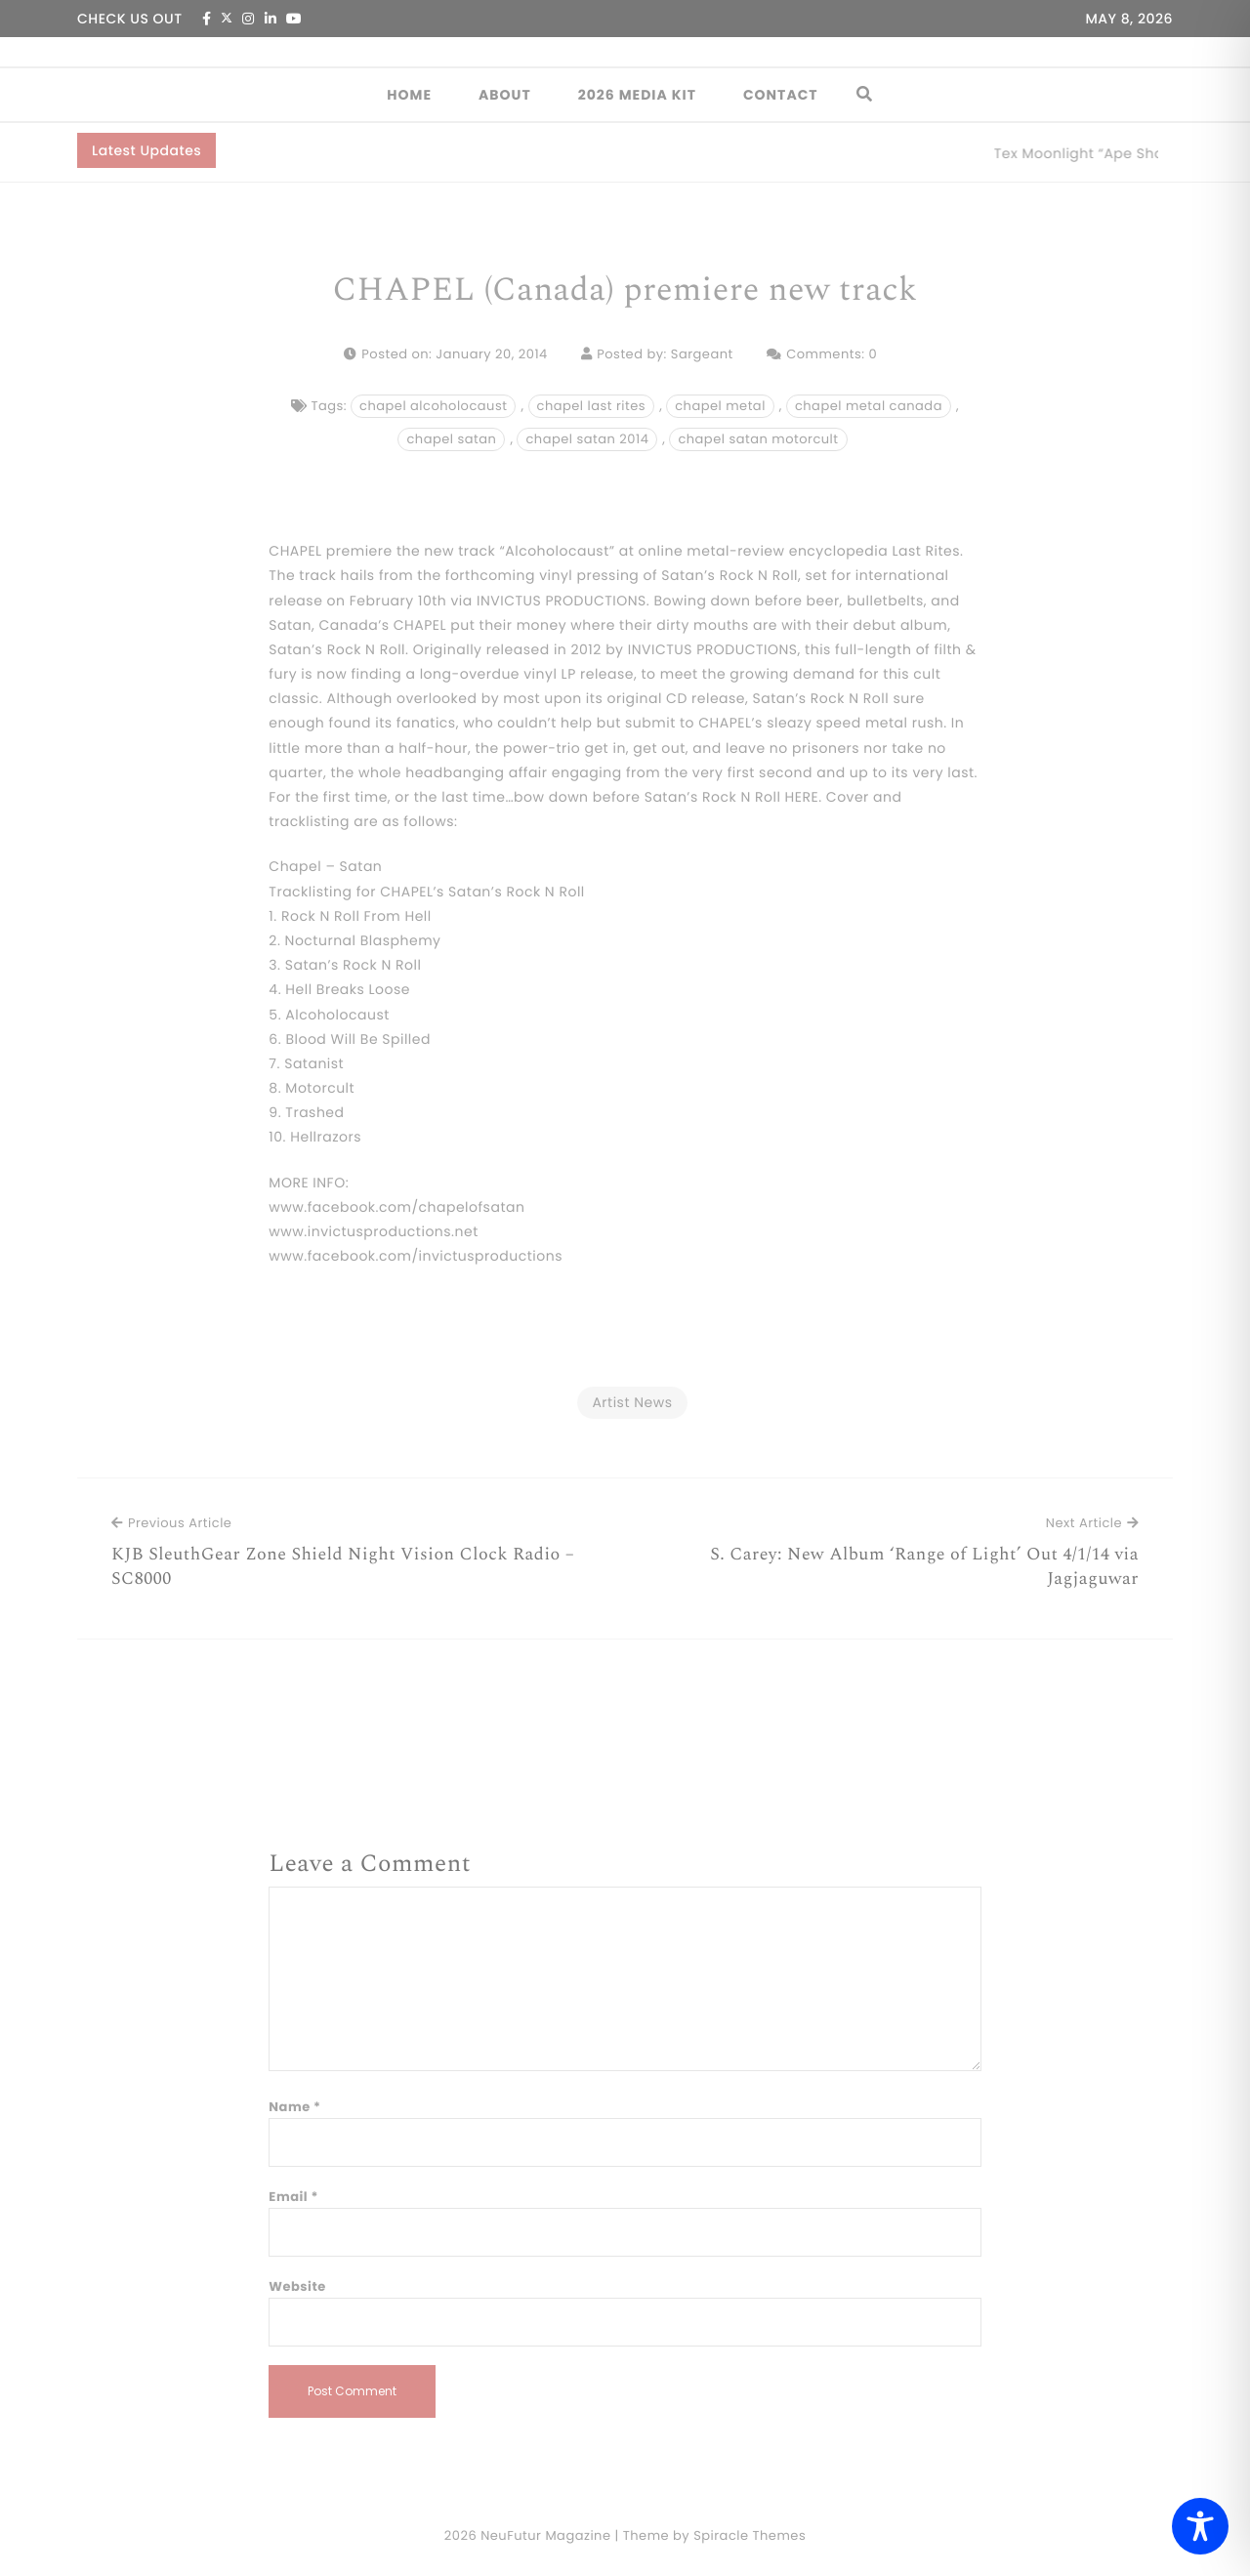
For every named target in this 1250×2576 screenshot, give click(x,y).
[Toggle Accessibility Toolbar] (1200, 2526)
